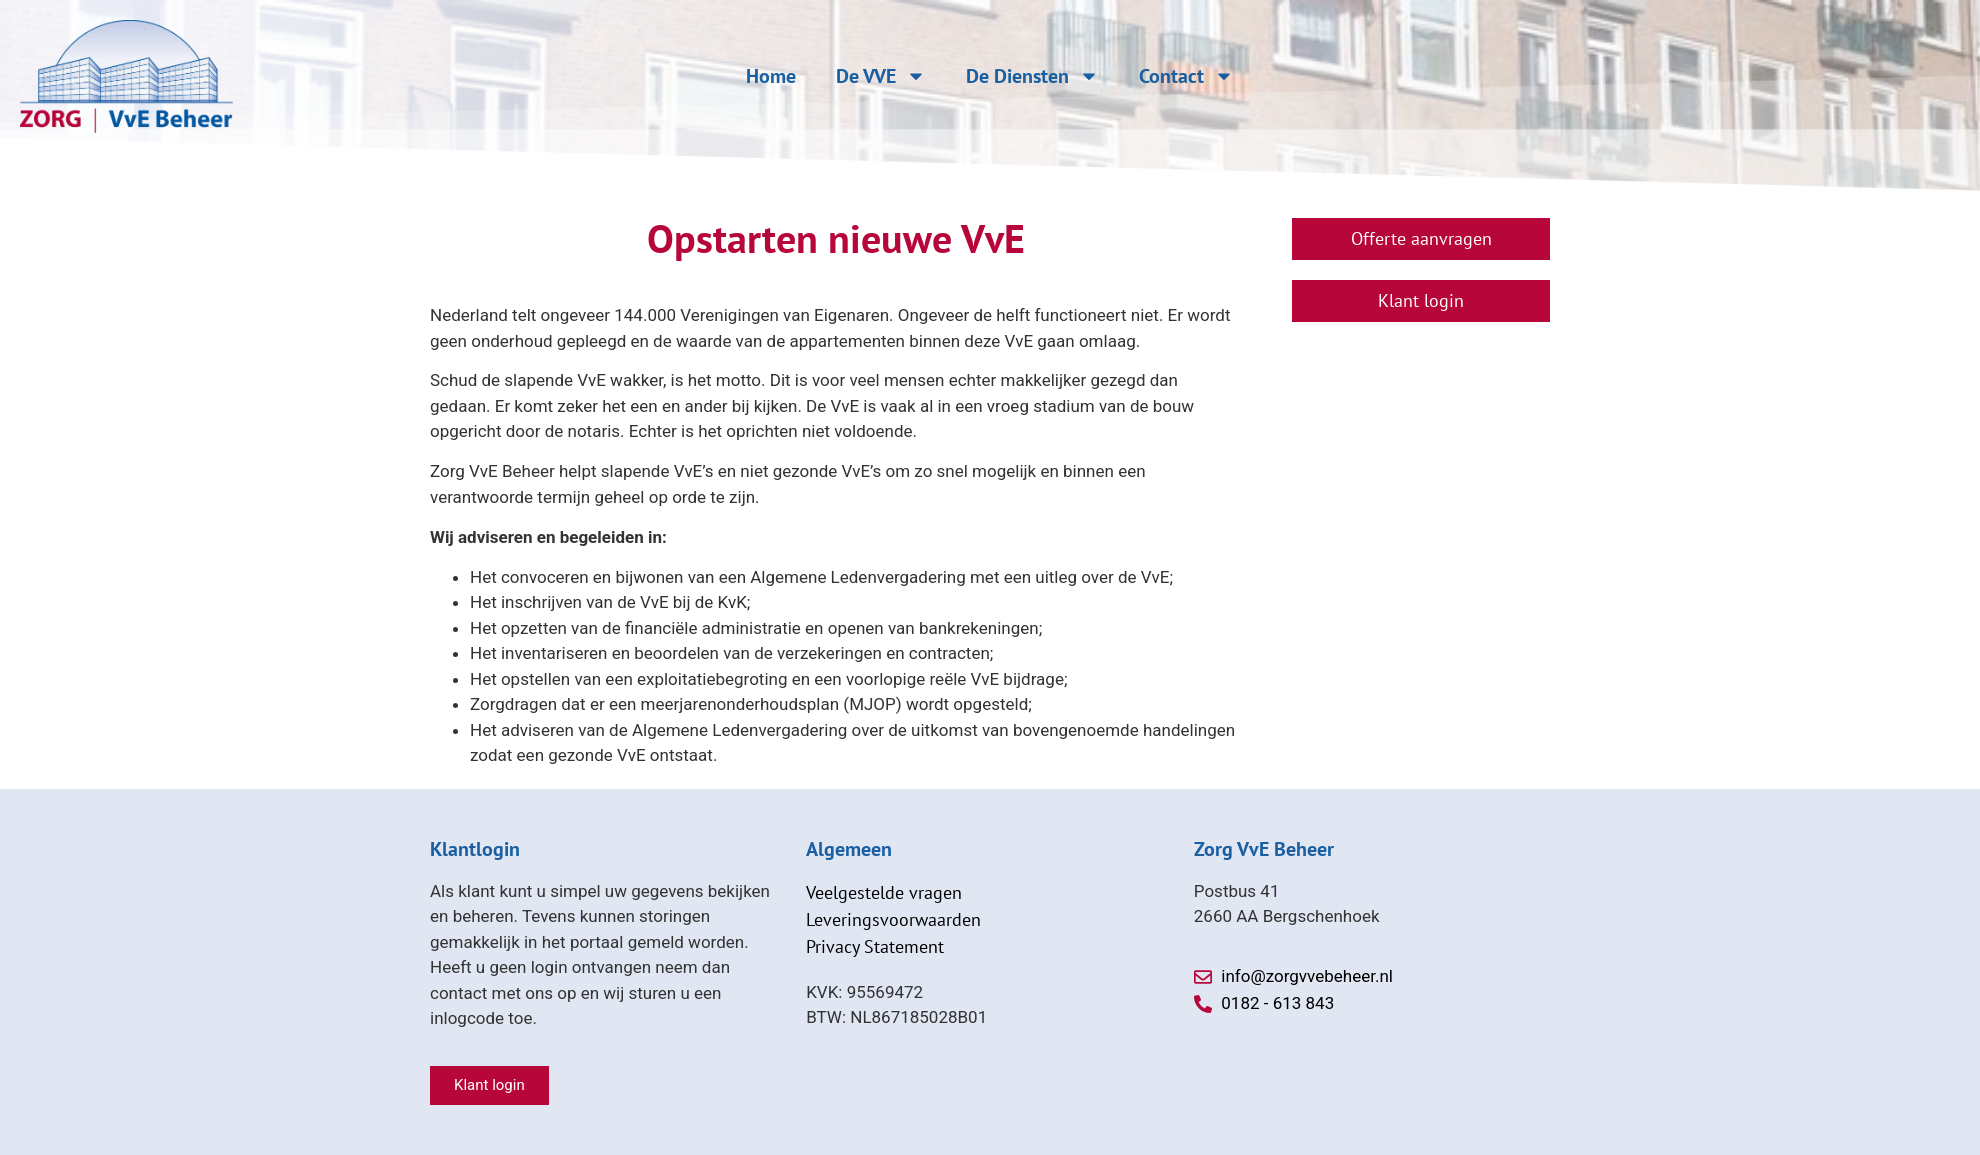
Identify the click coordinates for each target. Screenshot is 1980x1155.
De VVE (881, 76)
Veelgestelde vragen (884, 892)
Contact (1186, 76)
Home (771, 76)
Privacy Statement (875, 946)
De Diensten (1032, 76)
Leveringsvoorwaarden (893, 919)
